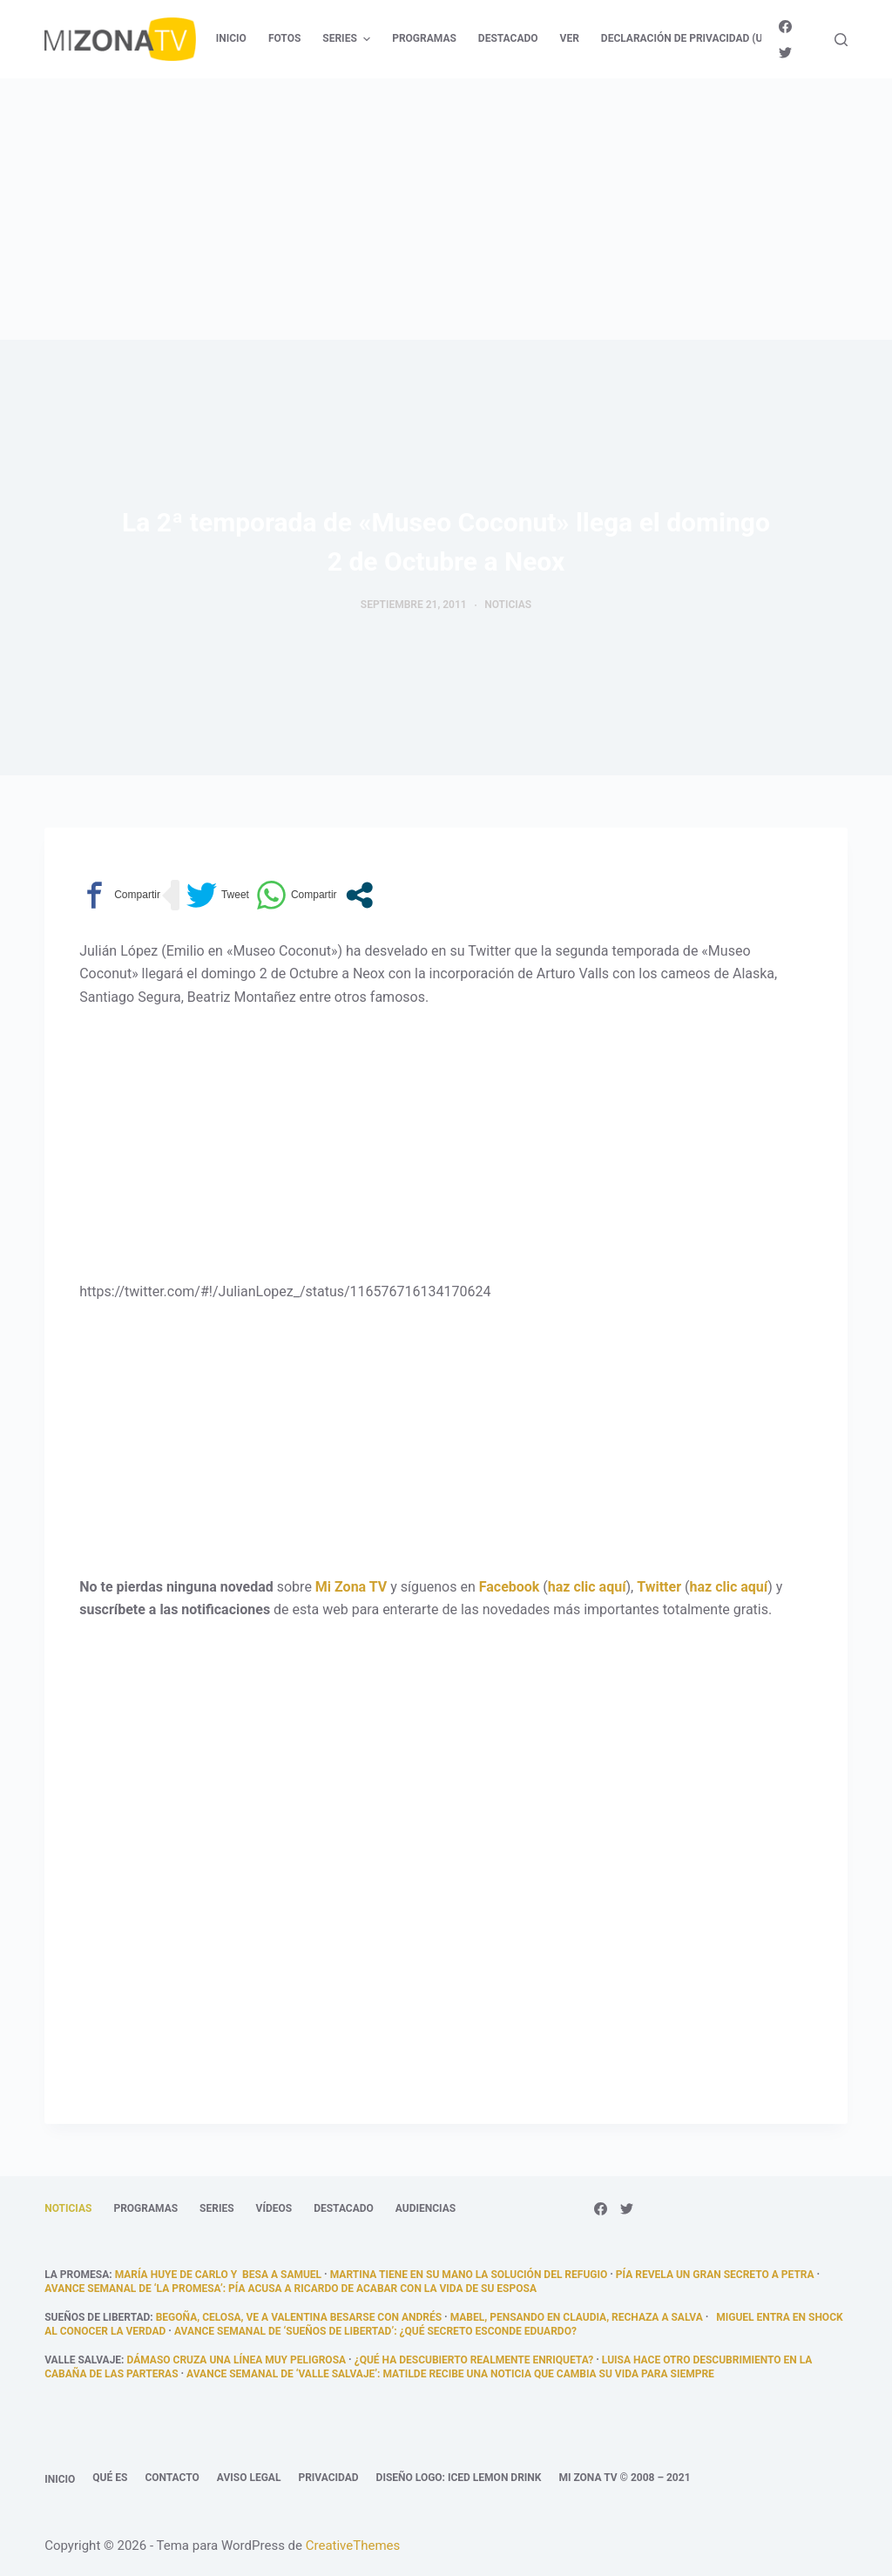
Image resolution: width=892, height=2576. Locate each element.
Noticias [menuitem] (67, 2208)
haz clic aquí (587, 1587)
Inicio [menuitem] (231, 38)
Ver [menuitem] (569, 38)
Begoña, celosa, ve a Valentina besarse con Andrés (299, 2317)
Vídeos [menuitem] (274, 2208)
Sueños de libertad (97, 2317)
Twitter (659, 1587)
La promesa (76, 2274)
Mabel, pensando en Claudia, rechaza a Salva (576, 2317)
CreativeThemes (353, 2545)
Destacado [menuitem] (508, 38)
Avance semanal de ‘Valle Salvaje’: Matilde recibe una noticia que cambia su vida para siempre (450, 2374)
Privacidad (328, 2477)
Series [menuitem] (348, 39)
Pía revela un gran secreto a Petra (715, 2274)
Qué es (109, 2477)
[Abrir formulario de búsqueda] (841, 39)
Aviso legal (249, 2477)
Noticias (507, 604)
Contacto (172, 2477)
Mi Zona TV (351, 1587)
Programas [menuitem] (424, 38)
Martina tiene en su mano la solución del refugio (469, 2274)
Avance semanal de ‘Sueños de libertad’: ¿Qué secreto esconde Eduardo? (375, 2331)
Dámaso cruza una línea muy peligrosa (236, 2360)
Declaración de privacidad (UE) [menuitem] (687, 38)
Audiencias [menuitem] (425, 2208)
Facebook (509, 1587)
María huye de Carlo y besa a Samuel (218, 2274)
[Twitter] (785, 52)
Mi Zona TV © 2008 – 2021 (624, 2477)
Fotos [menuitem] (284, 38)
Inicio (59, 2479)
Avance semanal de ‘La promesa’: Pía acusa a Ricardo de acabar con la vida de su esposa (290, 2288)
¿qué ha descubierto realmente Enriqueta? (474, 2360)
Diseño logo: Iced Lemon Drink (459, 2477)
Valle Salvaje (82, 2360)
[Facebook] (785, 26)
